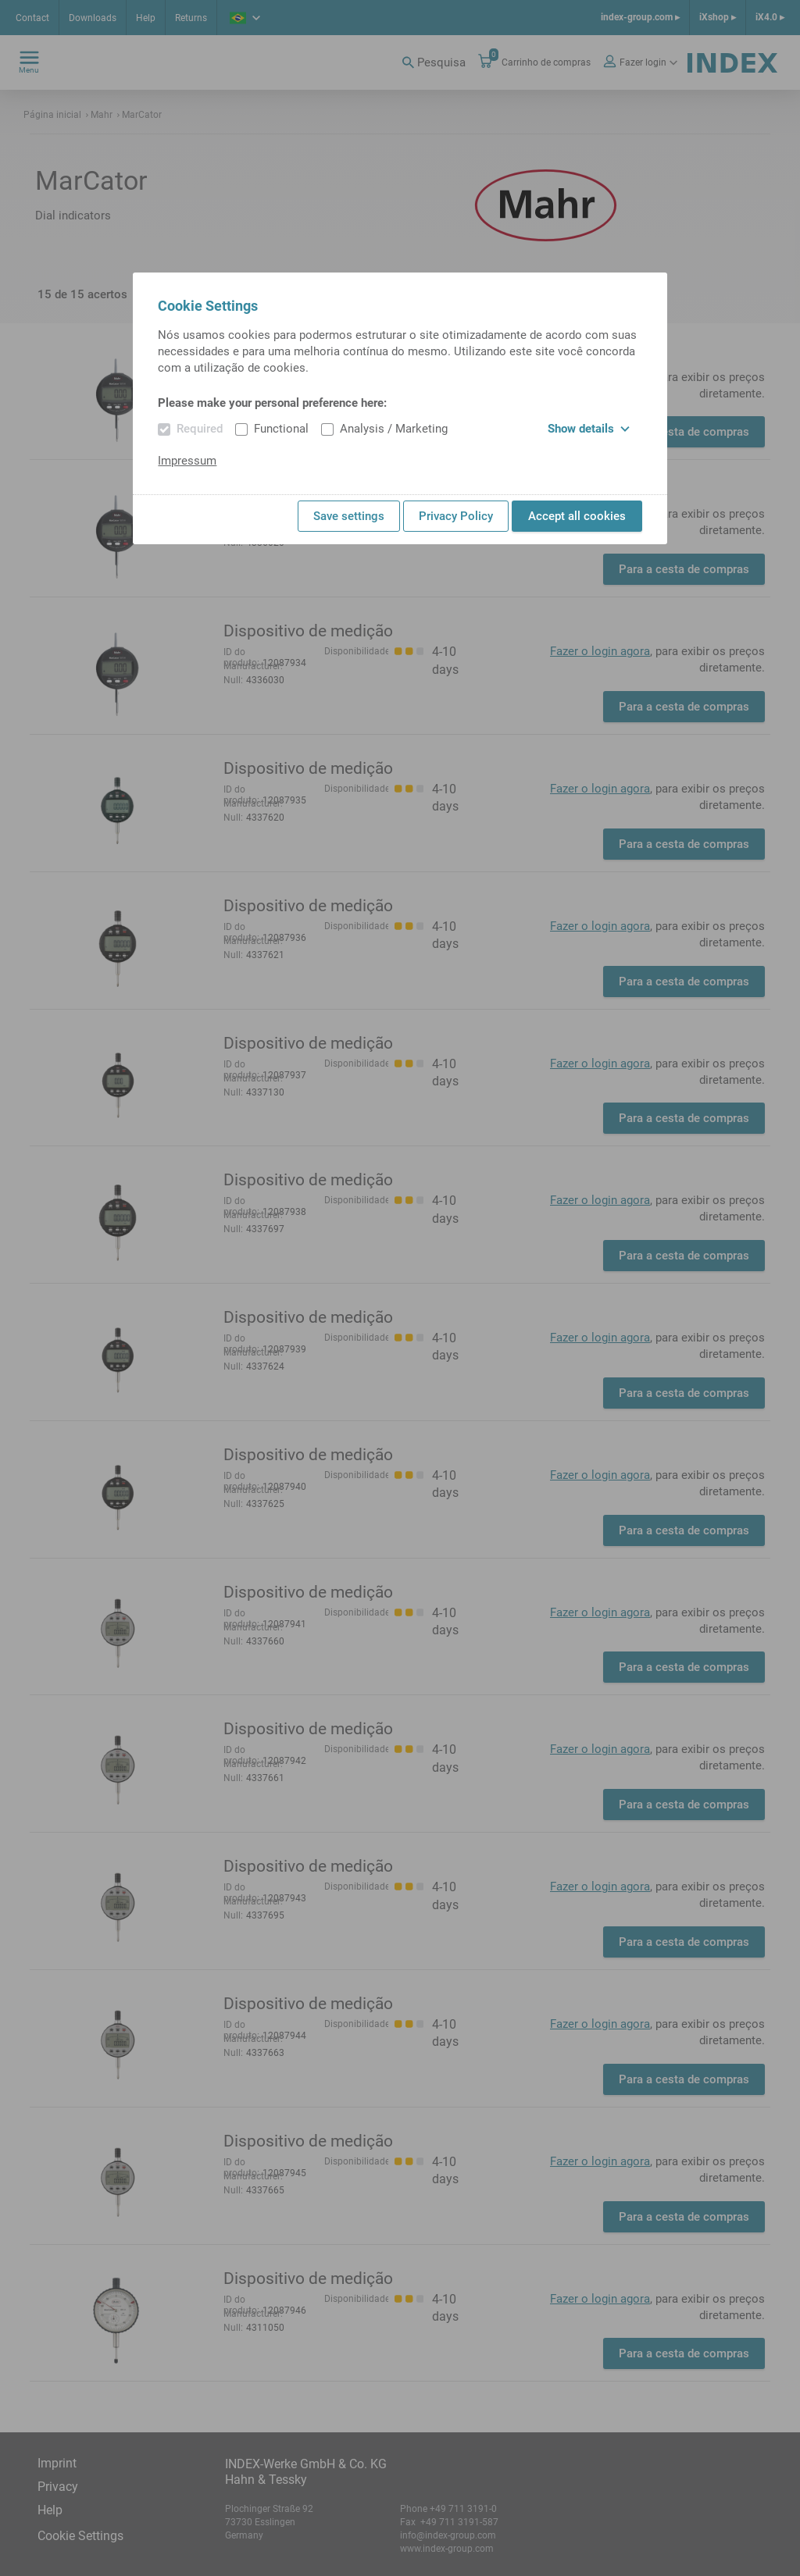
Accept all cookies (577, 516)
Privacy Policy (456, 516)
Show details (589, 429)
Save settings (348, 516)
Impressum (187, 461)
